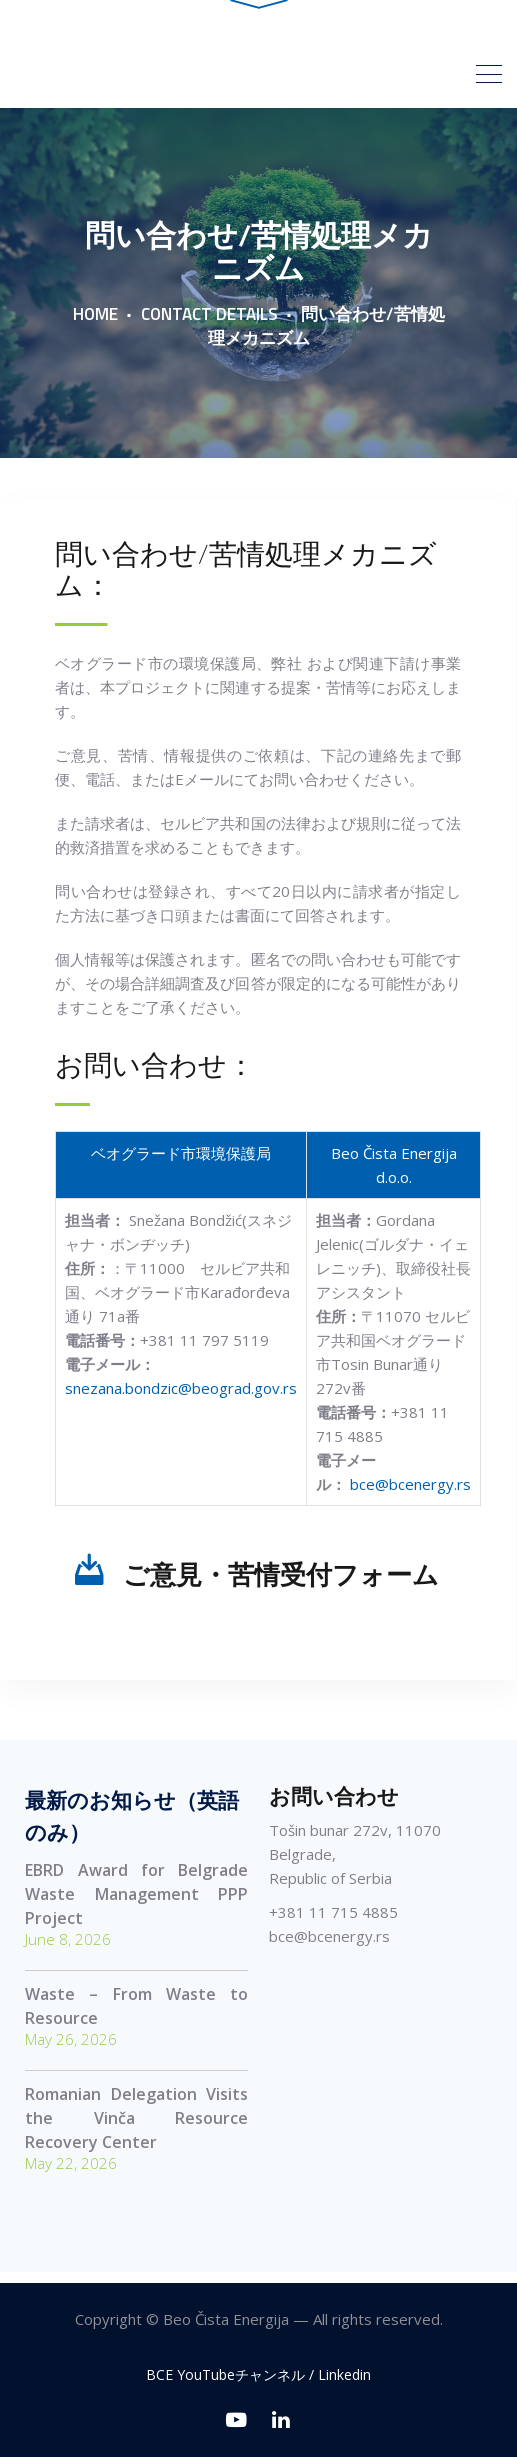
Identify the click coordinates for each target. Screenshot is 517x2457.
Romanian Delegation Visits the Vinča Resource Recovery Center (136, 2127)
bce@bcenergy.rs (410, 1493)
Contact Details (209, 323)
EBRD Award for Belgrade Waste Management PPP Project (136, 1903)
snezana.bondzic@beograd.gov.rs (181, 1397)
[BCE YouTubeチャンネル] (236, 2419)
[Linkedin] (281, 2419)
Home (95, 323)
